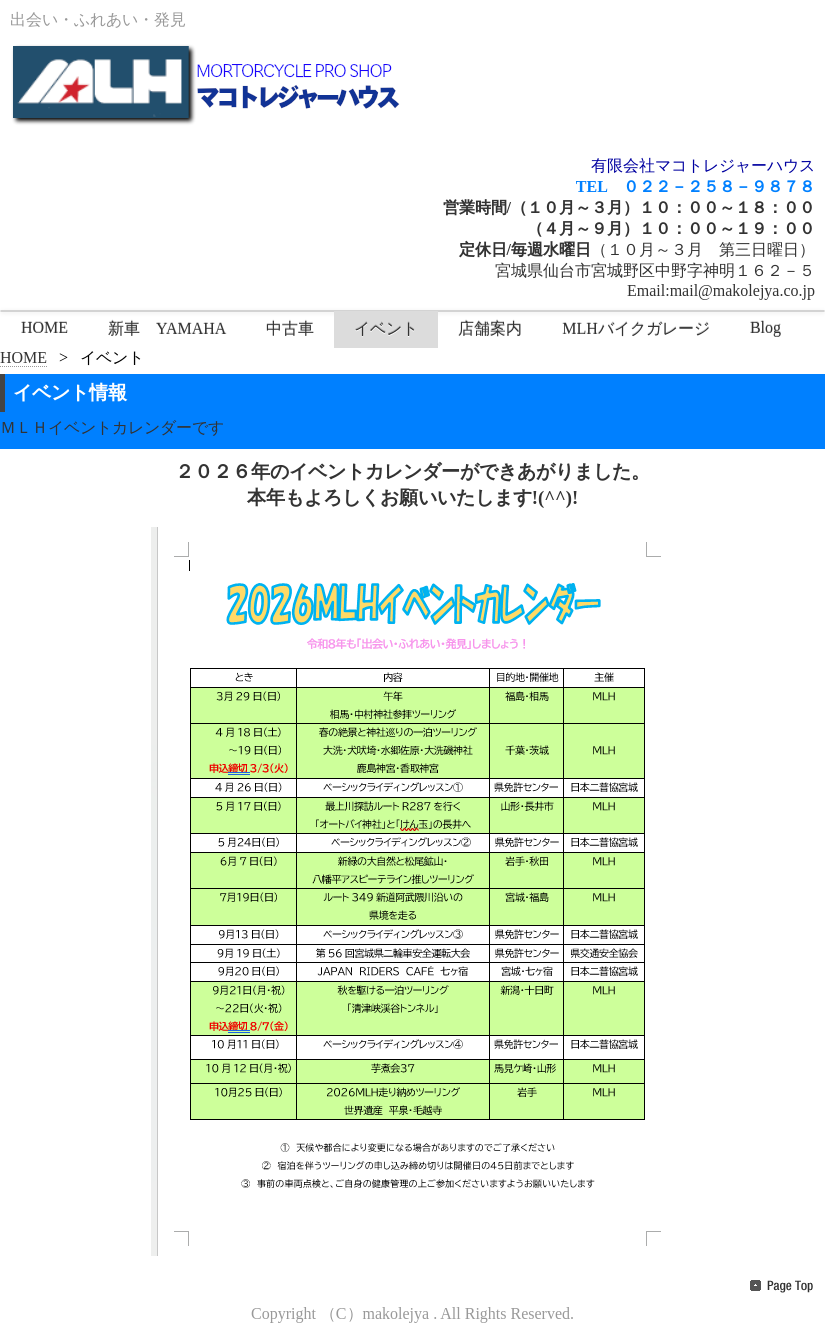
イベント (386, 328)
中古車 (290, 328)
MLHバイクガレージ (636, 328)
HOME (44, 327)
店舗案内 (490, 328)
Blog (765, 327)
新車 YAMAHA (167, 328)
